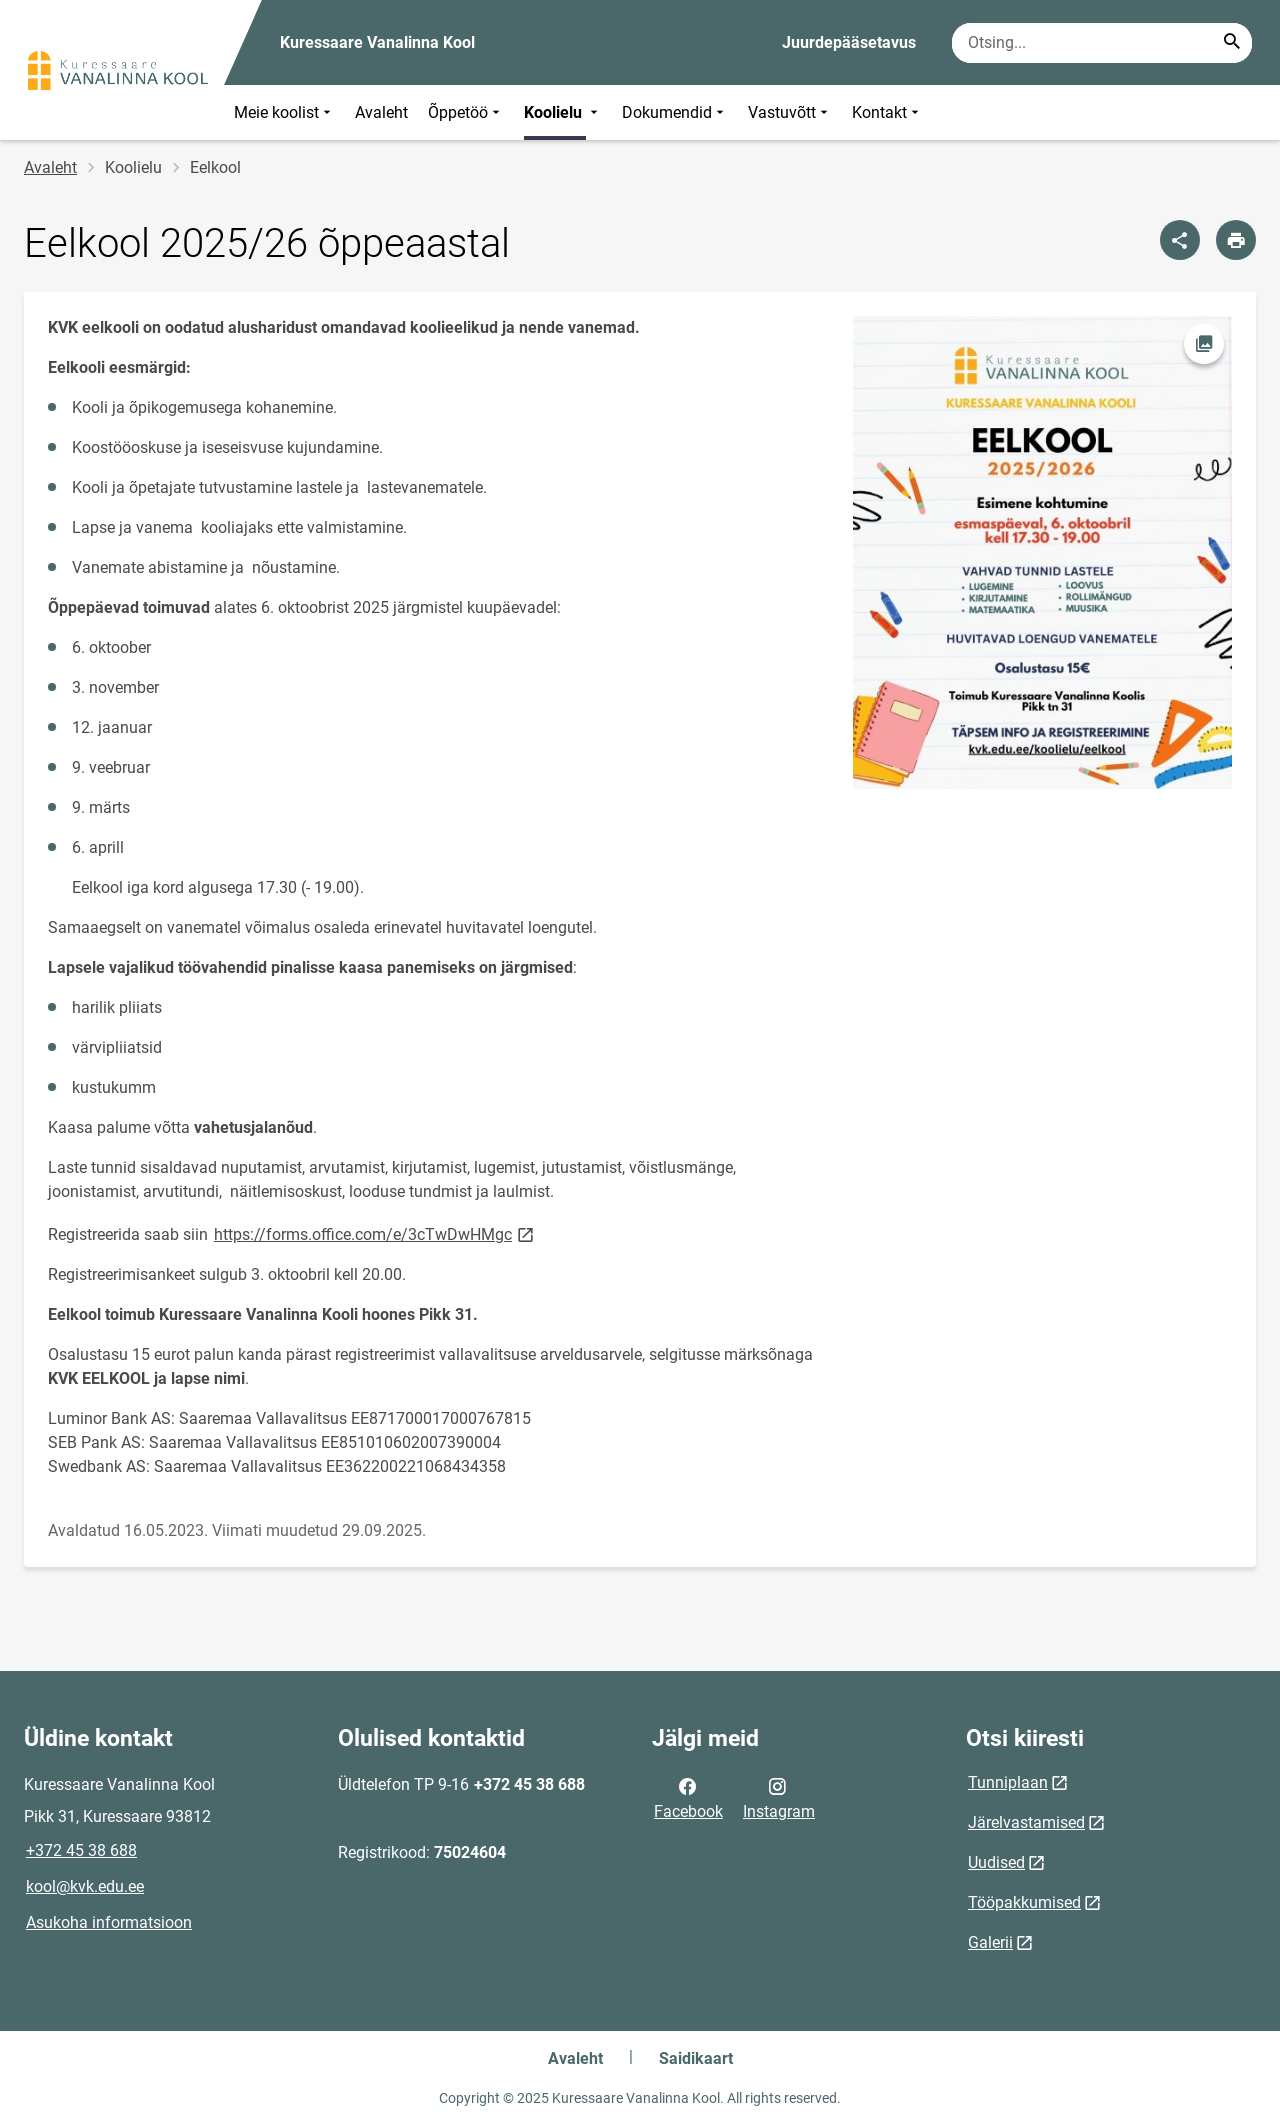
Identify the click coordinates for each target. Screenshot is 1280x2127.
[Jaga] (1180, 240)
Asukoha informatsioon (109, 1922)
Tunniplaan (1008, 1782)
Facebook (688, 1797)
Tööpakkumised (1024, 1902)
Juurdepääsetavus (849, 42)
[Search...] (1232, 43)
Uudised (996, 1862)
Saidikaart (696, 2058)
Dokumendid (675, 112)
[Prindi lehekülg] (1236, 240)
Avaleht (381, 112)
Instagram (779, 1797)
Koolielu (563, 112)
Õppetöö (466, 112)
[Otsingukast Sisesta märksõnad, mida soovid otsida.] (1102, 43)
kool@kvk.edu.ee (85, 1886)
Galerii (990, 1942)
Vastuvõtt (790, 112)
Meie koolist (284, 112)
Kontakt (887, 112)
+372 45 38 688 (81, 1850)
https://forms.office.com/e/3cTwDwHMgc (375, 1233)
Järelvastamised (1026, 1822)
